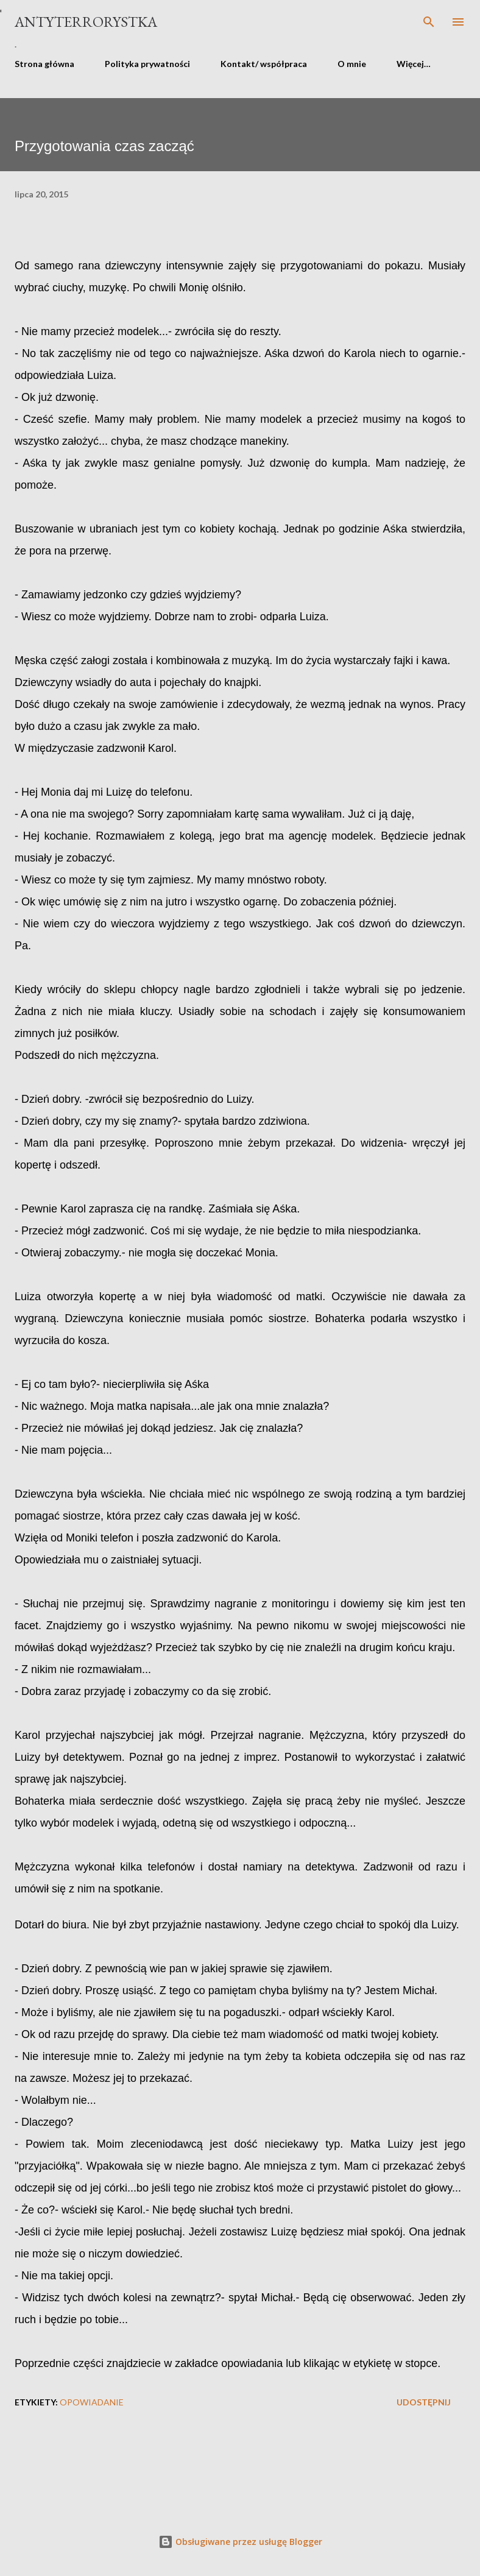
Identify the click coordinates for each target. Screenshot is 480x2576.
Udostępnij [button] (424, 2402)
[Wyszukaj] (429, 22)
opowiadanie (92, 2402)
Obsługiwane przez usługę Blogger (240, 2541)
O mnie (351, 63)
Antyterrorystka (86, 21)
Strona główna (44, 63)
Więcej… (414, 63)
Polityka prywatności (147, 63)
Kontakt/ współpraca (264, 63)
